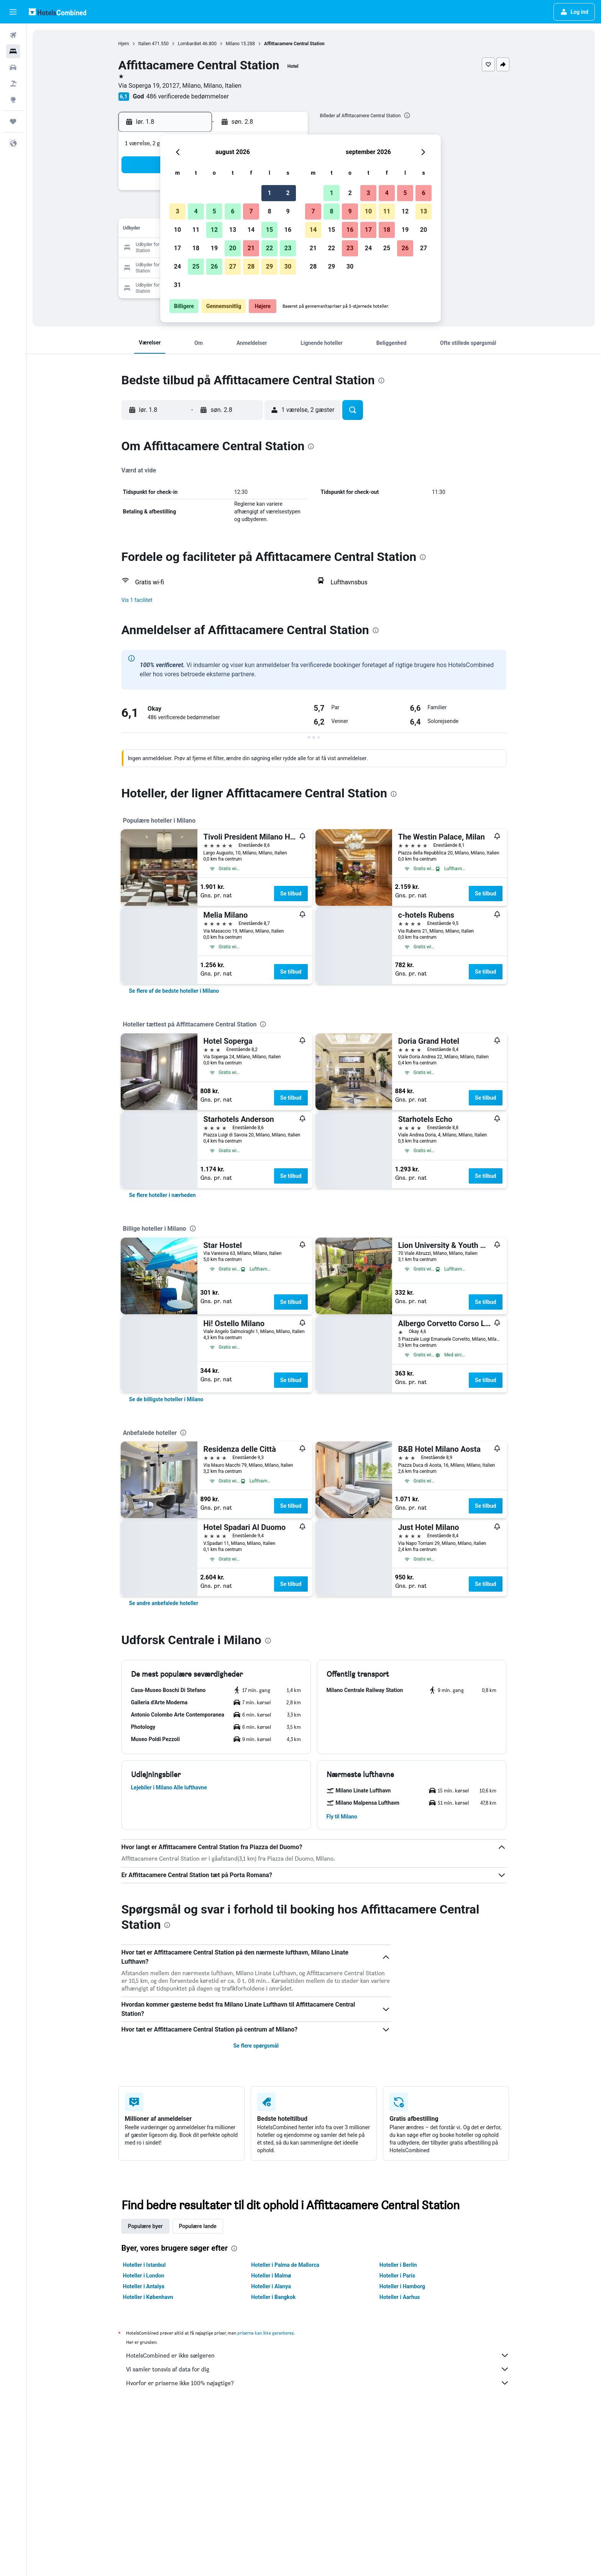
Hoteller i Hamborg (402, 2286)
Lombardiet (189, 43)
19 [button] (214, 248)
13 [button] (232, 229)
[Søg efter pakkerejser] (13, 83)
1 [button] (269, 193)
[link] (174, 991)
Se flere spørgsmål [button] (256, 2046)
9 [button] (287, 211)
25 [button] (195, 266)
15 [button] (269, 229)
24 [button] (177, 266)
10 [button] (177, 229)
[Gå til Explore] (13, 99)
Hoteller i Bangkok (273, 2297)
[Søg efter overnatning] (13, 51)
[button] (13, 11)
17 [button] (177, 248)
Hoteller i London (143, 2276)
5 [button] (214, 211)
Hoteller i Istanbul (144, 2265)
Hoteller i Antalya (143, 2286)
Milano (233, 43)
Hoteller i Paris (397, 2276)
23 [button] (287, 248)
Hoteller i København (148, 2297)
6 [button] (232, 211)
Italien (144, 43)
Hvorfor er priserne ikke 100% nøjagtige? (317, 2382)
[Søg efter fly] (13, 35)
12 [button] (214, 229)
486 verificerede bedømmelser (187, 96)
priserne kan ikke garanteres (265, 2333)
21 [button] (251, 248)
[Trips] (13, 121)
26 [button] (214, 266)
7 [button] (251, 211)
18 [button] (195, 248)
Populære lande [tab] (198, 2226)
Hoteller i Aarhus (399, 2297)
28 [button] (251, 266)
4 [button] (195, 211)
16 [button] (287, 229)
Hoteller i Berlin (398, 2265)
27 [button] (232, 266)
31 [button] (177, 285)
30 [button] (287, 266)
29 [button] (269, 266)
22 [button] (269, 248)
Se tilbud (290, 893)
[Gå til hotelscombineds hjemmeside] (57, 11)
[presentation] (407, 115)
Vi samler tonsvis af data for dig (317, 2369)
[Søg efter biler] (13, 67)
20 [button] (232, 248)
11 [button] (195, 229)
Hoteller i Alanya (271, 2286)
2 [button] (287, 193)
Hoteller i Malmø (271, 2276)
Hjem (123, 43)
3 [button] (177, 211)
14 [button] (251, 229)
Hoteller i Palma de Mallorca (285, 2265)
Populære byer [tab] (145, 2226)
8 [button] (269, 211)
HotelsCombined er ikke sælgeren (317, 2355)
